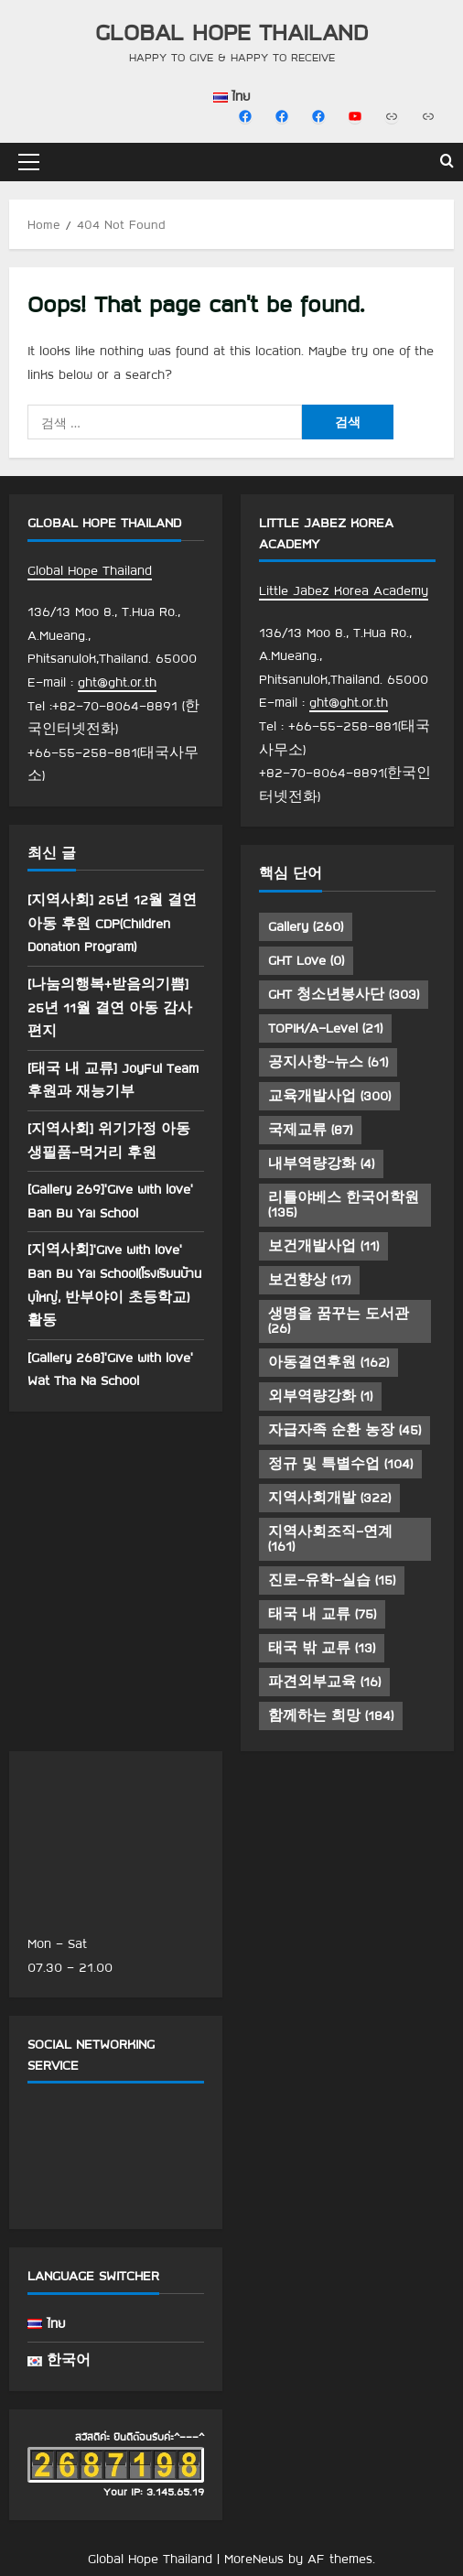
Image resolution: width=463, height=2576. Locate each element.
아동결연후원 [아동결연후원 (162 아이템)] (328, 1362)
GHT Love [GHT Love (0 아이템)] (306, 960)
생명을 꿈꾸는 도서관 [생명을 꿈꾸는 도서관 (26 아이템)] (338, 1321)
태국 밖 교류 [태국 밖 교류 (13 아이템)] (321, 1648)
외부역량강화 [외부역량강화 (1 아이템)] (320, 1396)
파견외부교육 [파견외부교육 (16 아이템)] (324, 1681)
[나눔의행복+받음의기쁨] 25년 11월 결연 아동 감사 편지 (109, 1007)
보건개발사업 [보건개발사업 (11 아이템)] (323, 1246)
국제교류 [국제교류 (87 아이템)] (310, 1129)
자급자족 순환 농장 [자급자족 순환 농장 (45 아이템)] (344, 1430)
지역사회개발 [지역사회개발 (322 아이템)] (329, 1497)
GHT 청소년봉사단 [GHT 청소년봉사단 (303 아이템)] (343, 994)
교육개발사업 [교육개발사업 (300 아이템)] (329, 1096)
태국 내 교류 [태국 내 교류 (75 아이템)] (322, 1614)
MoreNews (254, 2558)
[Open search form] (447, 162)
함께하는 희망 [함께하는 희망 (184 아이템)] (330, 1715)
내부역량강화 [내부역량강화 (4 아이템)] (321, 1163)
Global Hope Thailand (231, 31)
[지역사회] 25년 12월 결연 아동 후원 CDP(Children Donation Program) (112, 923)
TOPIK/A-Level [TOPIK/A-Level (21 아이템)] (325, 1028)
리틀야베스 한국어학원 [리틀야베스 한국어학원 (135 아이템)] (343, 1204)
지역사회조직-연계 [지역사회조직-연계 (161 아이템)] (330, 1538)
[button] (28, 162)
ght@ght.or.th (117, 682)
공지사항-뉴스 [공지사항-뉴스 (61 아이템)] (328, 1062)
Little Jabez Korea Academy (343, 590)
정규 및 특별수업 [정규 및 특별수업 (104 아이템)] (340, 1464)
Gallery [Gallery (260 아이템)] (305, 926)
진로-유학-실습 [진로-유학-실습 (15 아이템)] (331, 1580)
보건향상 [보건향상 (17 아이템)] (309, 1280)
